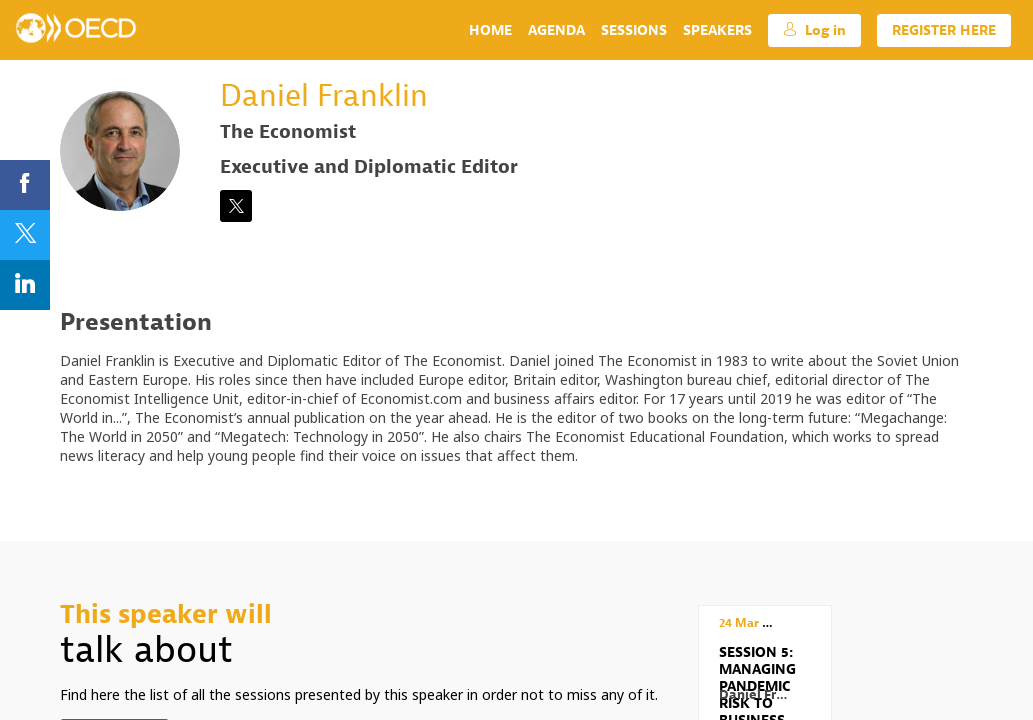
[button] (814, 30)
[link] (490, 30)
